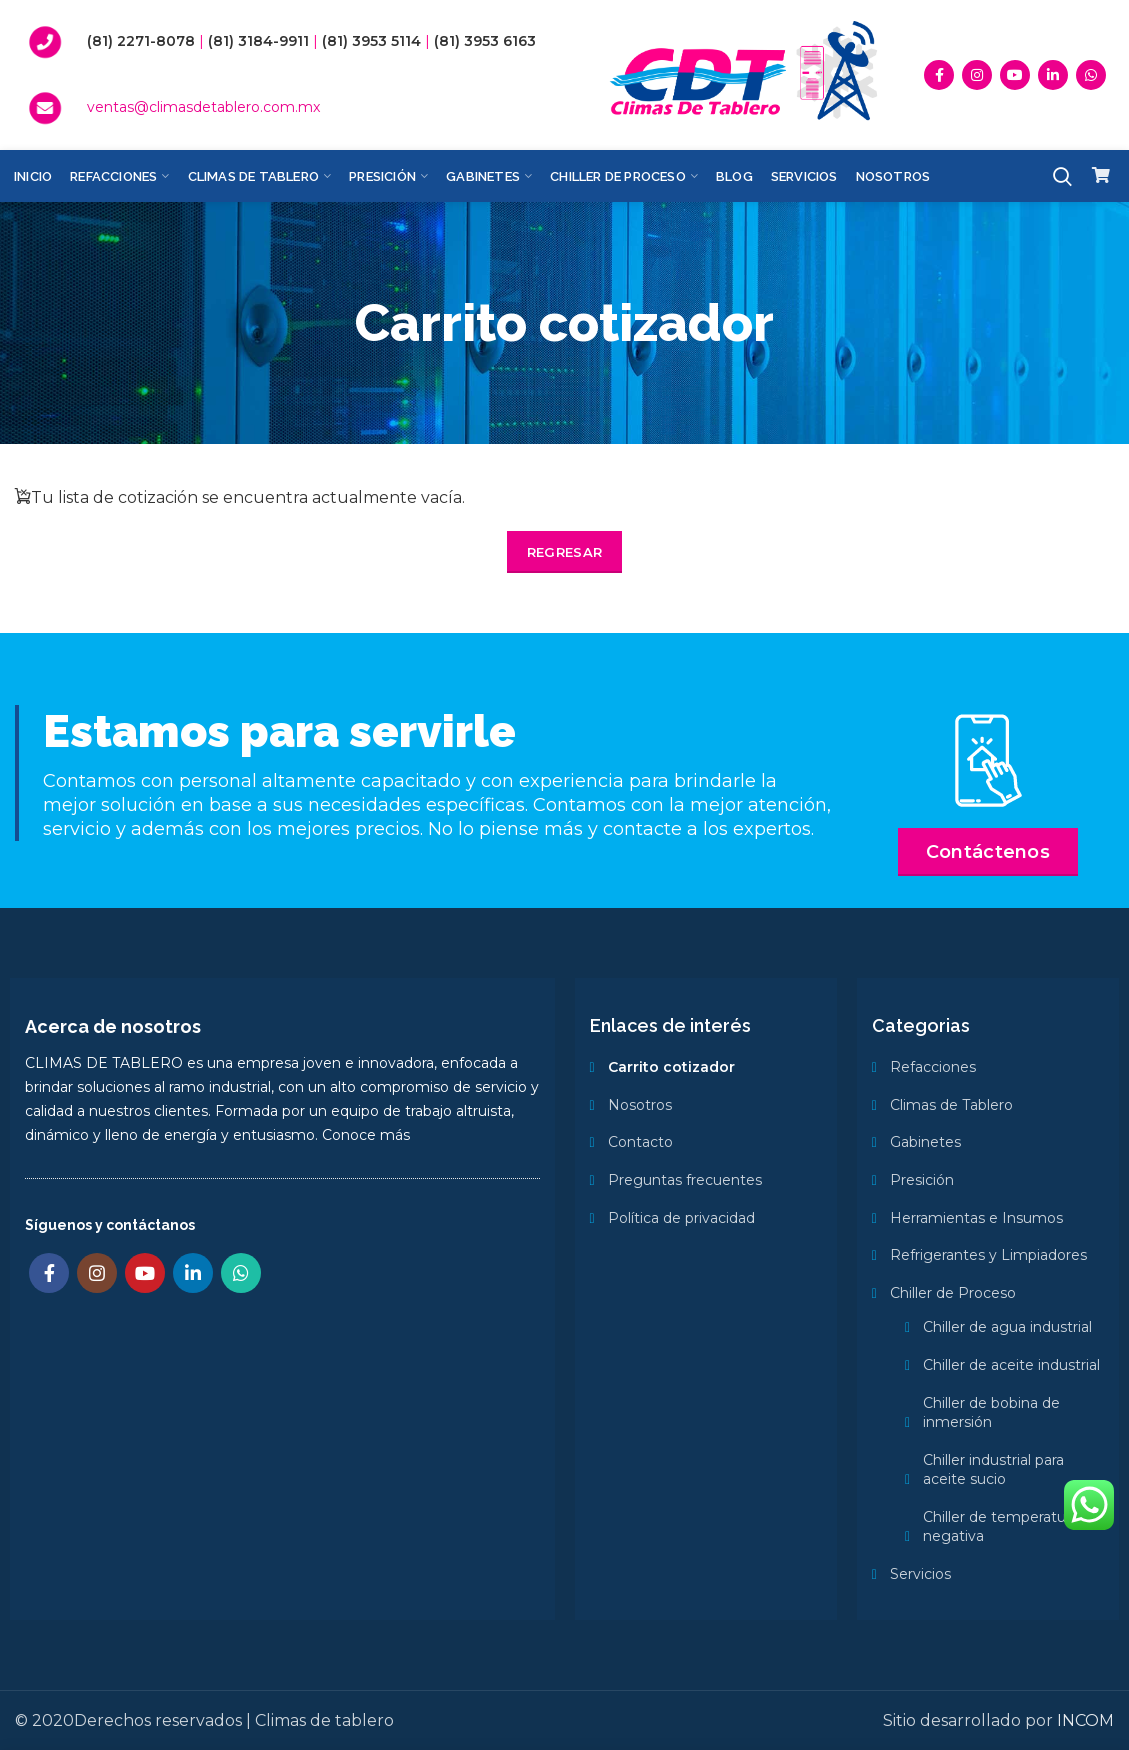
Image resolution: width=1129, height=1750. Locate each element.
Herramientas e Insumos (976, 1218)
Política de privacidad (681, 1218)
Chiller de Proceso (953, 1293)
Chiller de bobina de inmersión (991, 1413)
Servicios (920, 1574)
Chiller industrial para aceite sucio (993, 1470)
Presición (922, 1180)
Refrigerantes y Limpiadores (988, 1255)
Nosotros (640, 1105)
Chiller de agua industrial (1007, 1327)
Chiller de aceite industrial (1011, 1365)
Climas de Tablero (951, 1105)
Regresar (564, 552)
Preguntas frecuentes (685, 1180)
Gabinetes (925, 1142)
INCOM (1085, 1720)
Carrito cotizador (671, 1067)
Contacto (640, 1142)
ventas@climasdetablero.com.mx (203, 107)
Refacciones (933, 1067)
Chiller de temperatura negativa (1000, 1527)
